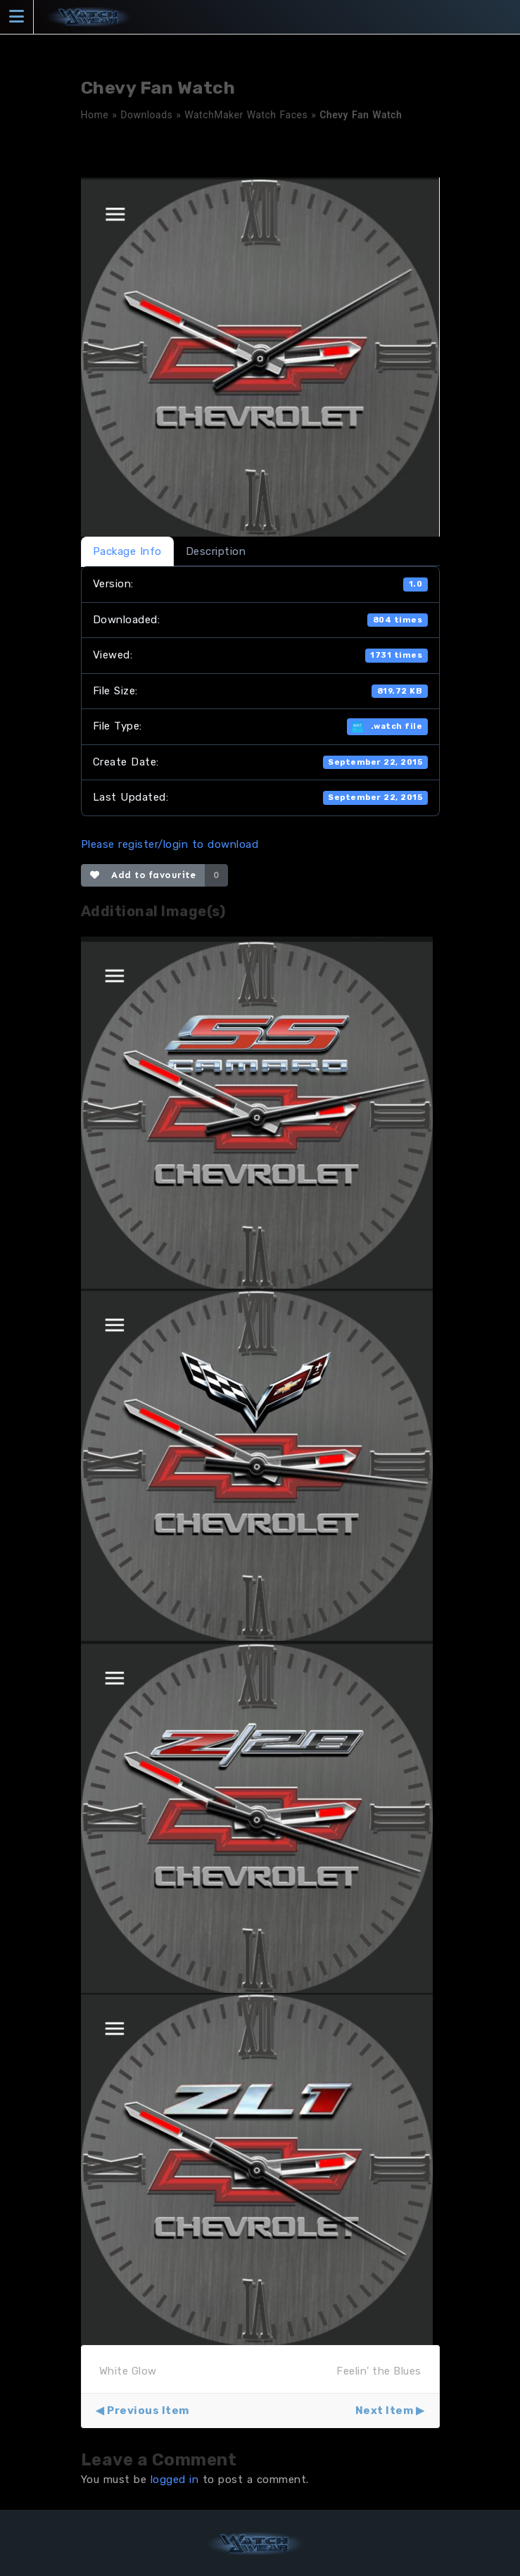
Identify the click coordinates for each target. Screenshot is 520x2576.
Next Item (384, 2410)
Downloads (146, 114)
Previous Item (148, 2410)
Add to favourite (143, 875)
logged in (175, 2479)
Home (95, 114)
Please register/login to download (170, 844)
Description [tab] (216, 551)
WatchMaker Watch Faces (245, 114)
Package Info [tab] (127, 551)
